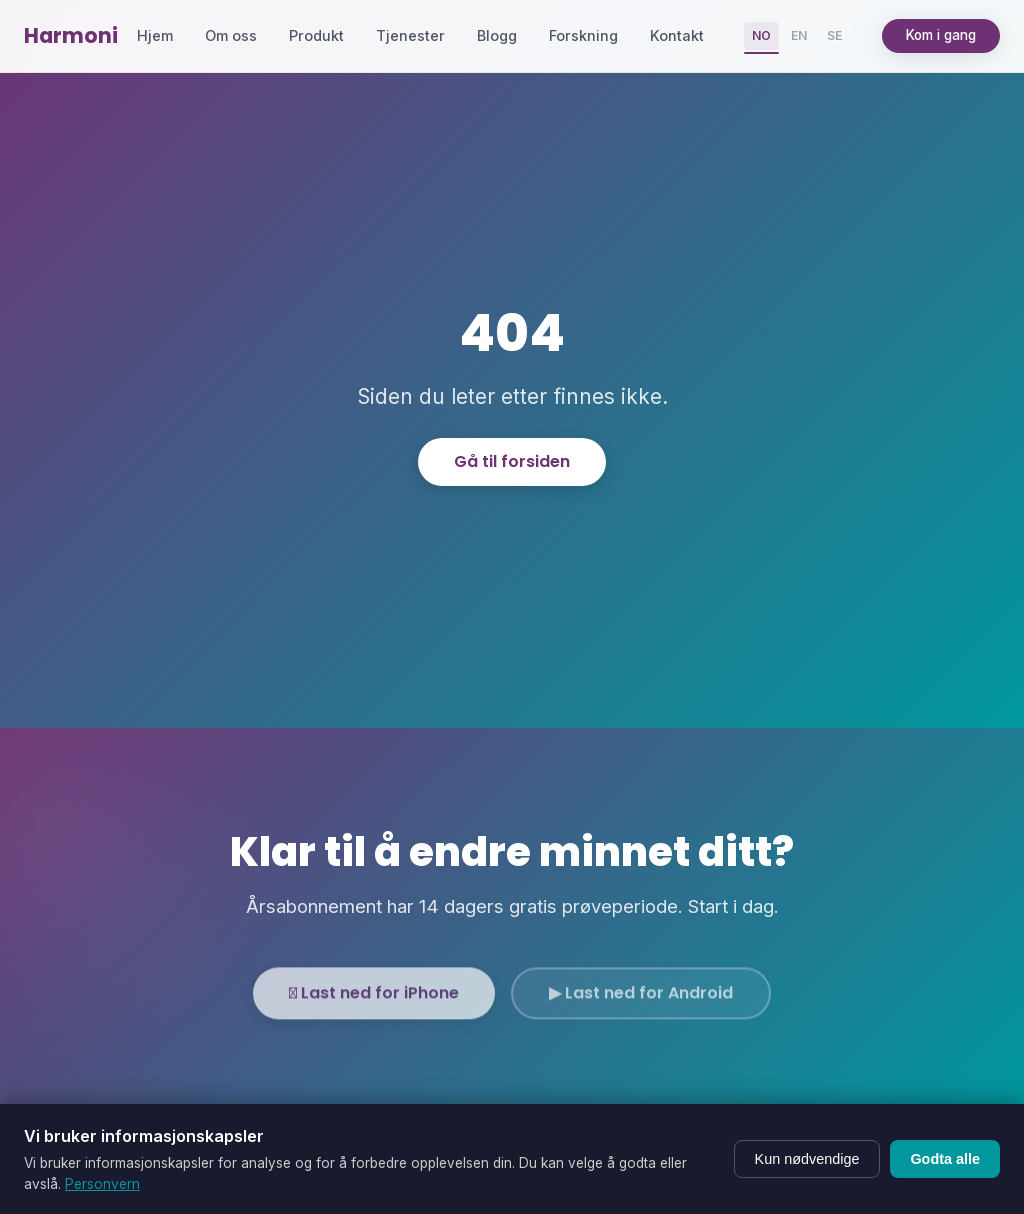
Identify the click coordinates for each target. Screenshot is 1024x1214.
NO (761, 35)
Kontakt (677, 35)
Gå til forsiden (512, 461)
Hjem (155, 35)
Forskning (583, 35)
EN (799, 35)
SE (834, 35)
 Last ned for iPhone (374, 1006)
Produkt (316, 35)
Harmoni (71, 35)
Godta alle (945, 1159)
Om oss (231, 35)
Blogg (497, 35)
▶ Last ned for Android (641, 1006)
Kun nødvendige (807, 1159)
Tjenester (410, 35)
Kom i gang (941, 35)
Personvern (102, 1184)
